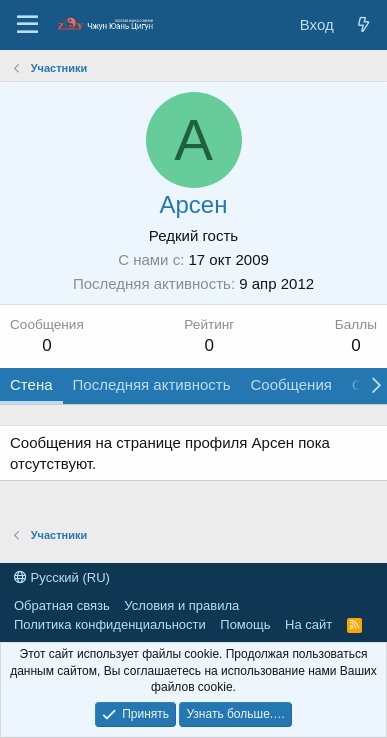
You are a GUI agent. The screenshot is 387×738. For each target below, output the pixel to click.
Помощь (245, 624)
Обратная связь (62, 605)
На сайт (308, 624)
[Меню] (27, 25)
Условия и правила (181, 605)
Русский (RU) (62, 577)
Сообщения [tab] (290, 384)
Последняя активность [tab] (152, 384)
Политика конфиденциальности (110, 624)
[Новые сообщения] (363, 24)
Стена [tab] (31, 384)
